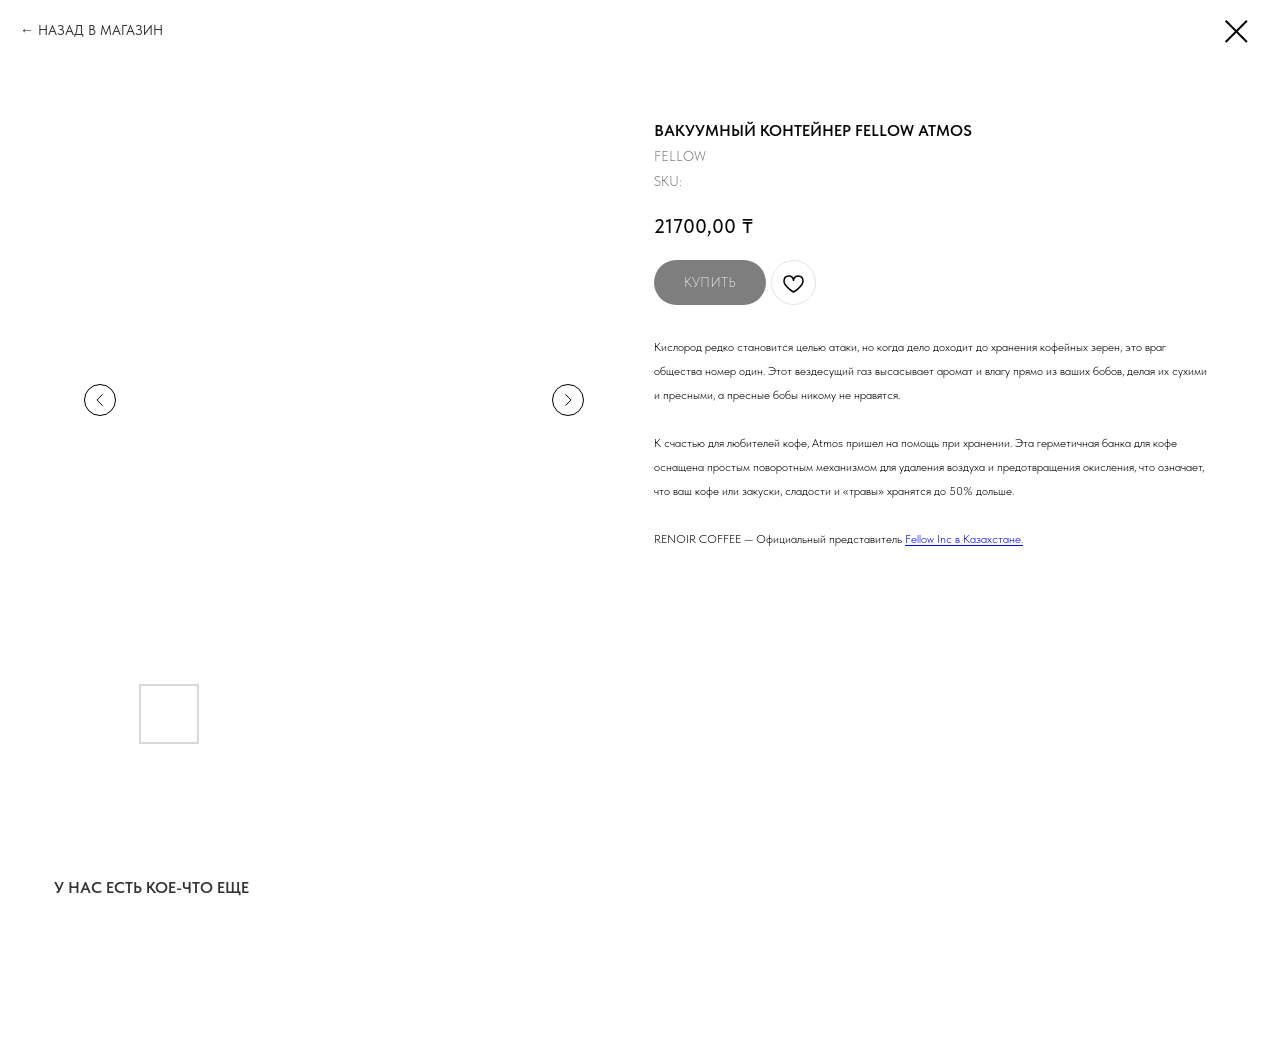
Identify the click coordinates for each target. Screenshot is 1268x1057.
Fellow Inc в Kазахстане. (964, 539)
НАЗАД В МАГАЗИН (100, 30)
